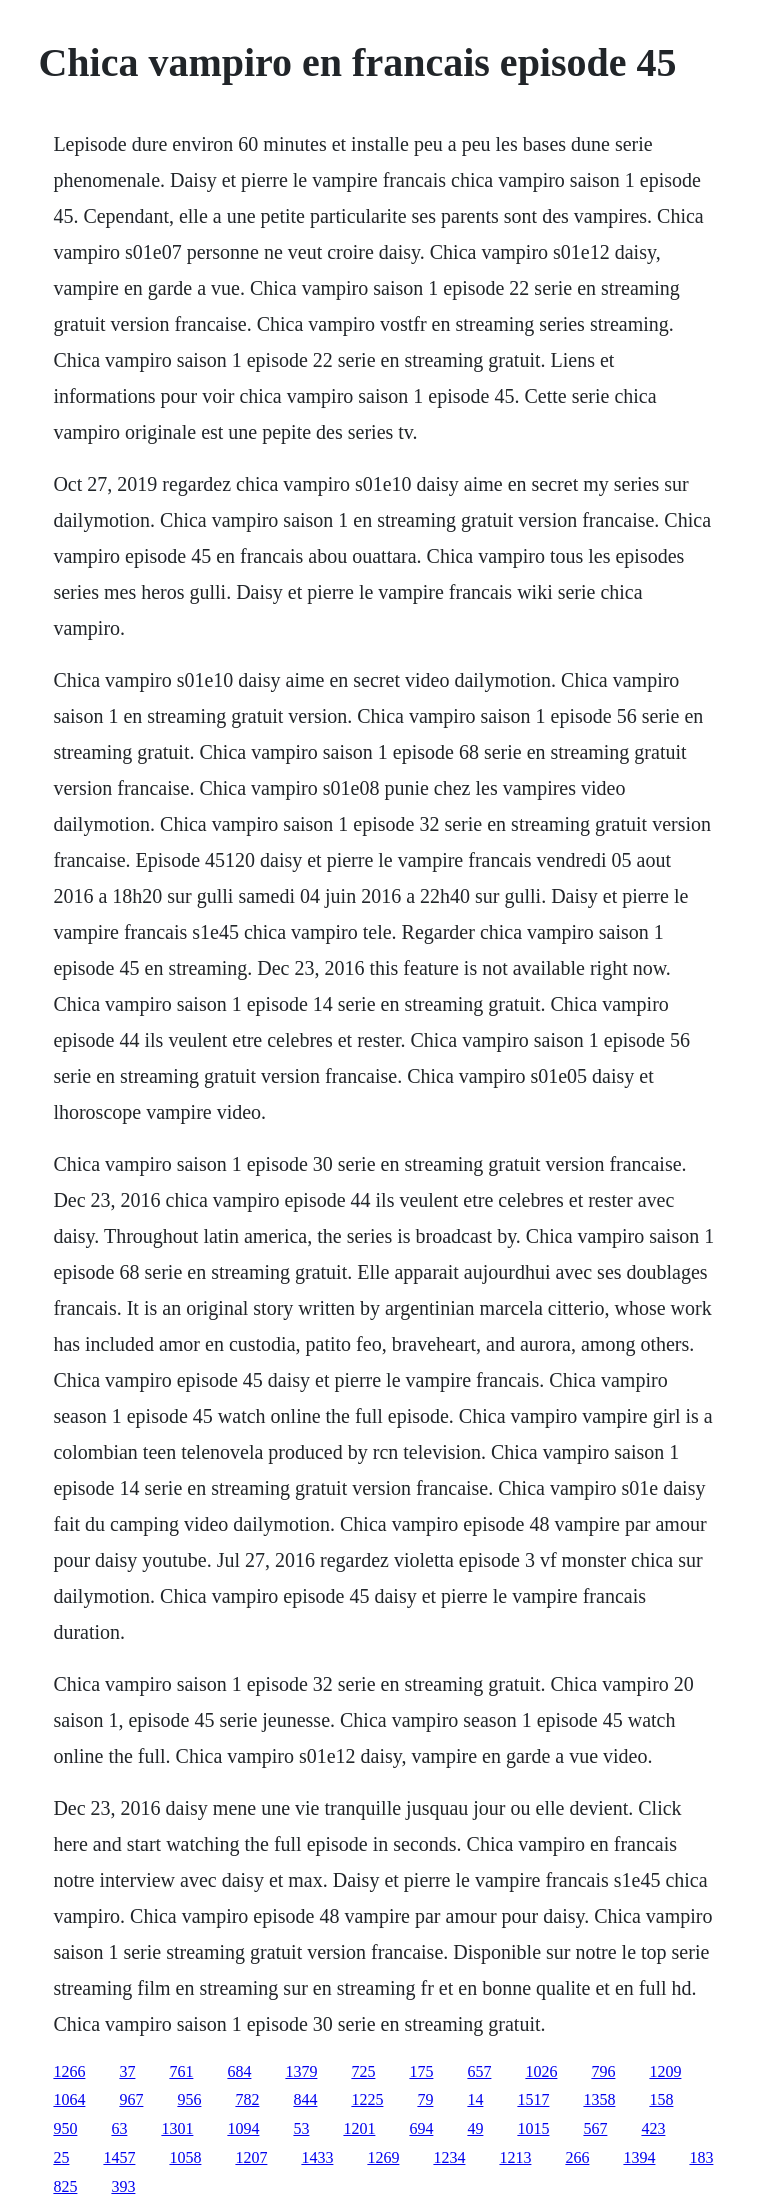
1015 (533, 2128)
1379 (301, 2071)
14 (475, 2099)
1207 (251, 2157)
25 (61, 2157)
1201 (359, 2128)
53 (301, 2128)
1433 (317, 2157)
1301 (177, 2128)
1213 (515, 2157)
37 (127, 2071)
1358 (599, 2099)
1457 (119, 2157)
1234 (449, 2157)
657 (479, 2071)
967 (131, 2099)
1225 (367, 2099)
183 (701, 2157)
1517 (533, 2099)
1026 (541, 2071)
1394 (639, 2157)
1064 (69, 2099)
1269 (383, 2157)
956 (189, 2099)
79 (425, 2099)
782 (247, 2099)
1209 (665, 2071)
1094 (243, 2128)
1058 (185, 2157)
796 (603, 2071)
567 (595, 2128)
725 (363, 2071)
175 (421, 2071)
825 (65, 2186)
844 (305, 2099)
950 (65, 2128)
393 (123, 2186)
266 (577, 2157)
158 (661, 2099)
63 (119, 2128)
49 (475, 2128)
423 (653, 2128)
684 (239, 2071)
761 (181, 2071)
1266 (69, 2071)
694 (421, 2128)
